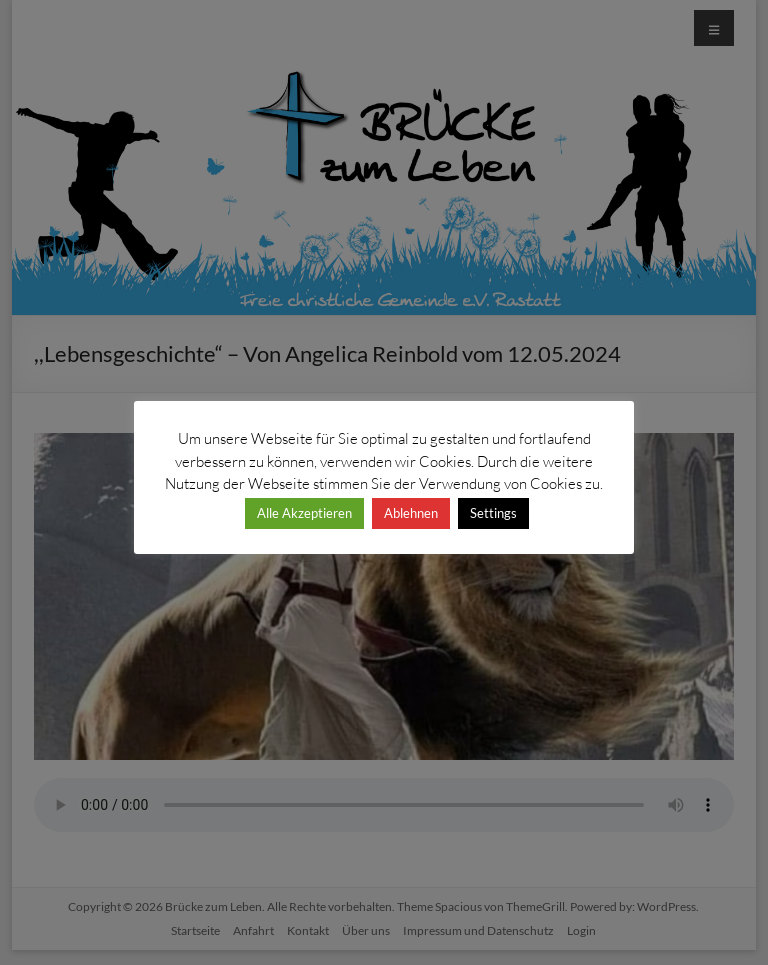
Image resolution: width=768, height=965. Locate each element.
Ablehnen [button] (411, 513)
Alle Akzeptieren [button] (304, 513)
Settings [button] (493, 513)
